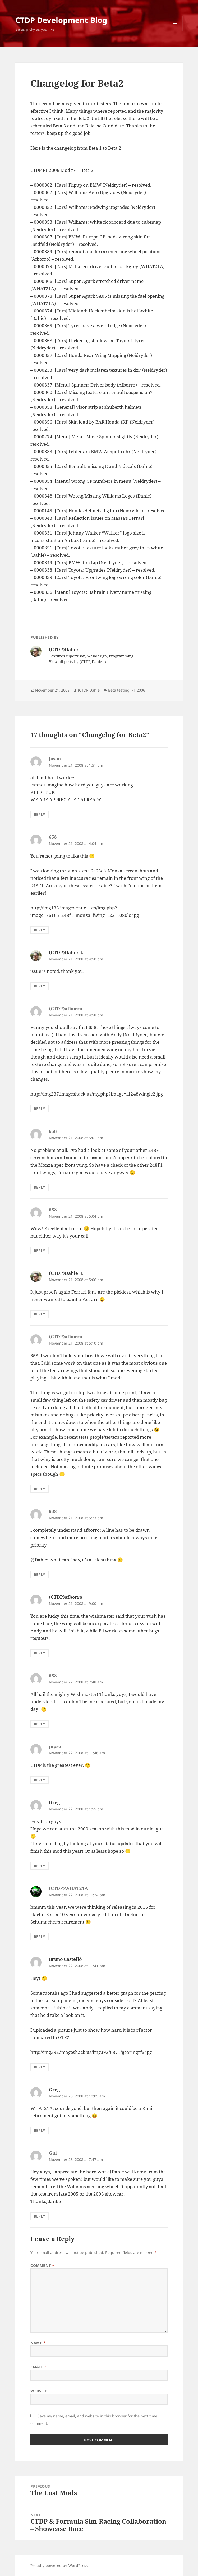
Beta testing (119, 690)
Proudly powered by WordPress (59, 2565)
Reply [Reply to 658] (39, 929)
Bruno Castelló (65, 1959)
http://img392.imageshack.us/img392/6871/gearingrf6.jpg (91, 2052)
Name (37, 2342)
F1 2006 (138, 690)
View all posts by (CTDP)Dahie (76, 661)
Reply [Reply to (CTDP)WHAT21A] (39, 1936)
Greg (54, 1802)
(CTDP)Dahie (89, 690)
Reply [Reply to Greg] (39, 1865)
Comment (42, 2265)
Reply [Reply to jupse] (39, 1779)
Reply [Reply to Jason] (39, 814)
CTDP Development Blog (61, 20)
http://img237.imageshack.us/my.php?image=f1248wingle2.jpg (96, 1094)
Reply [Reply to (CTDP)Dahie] (39, 985)
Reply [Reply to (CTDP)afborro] (39, 1108)
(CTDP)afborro (65, 1597)
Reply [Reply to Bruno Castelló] (39, 2066)
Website (38, 2390)
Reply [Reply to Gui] (39, 2216)
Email (38, 2366)
